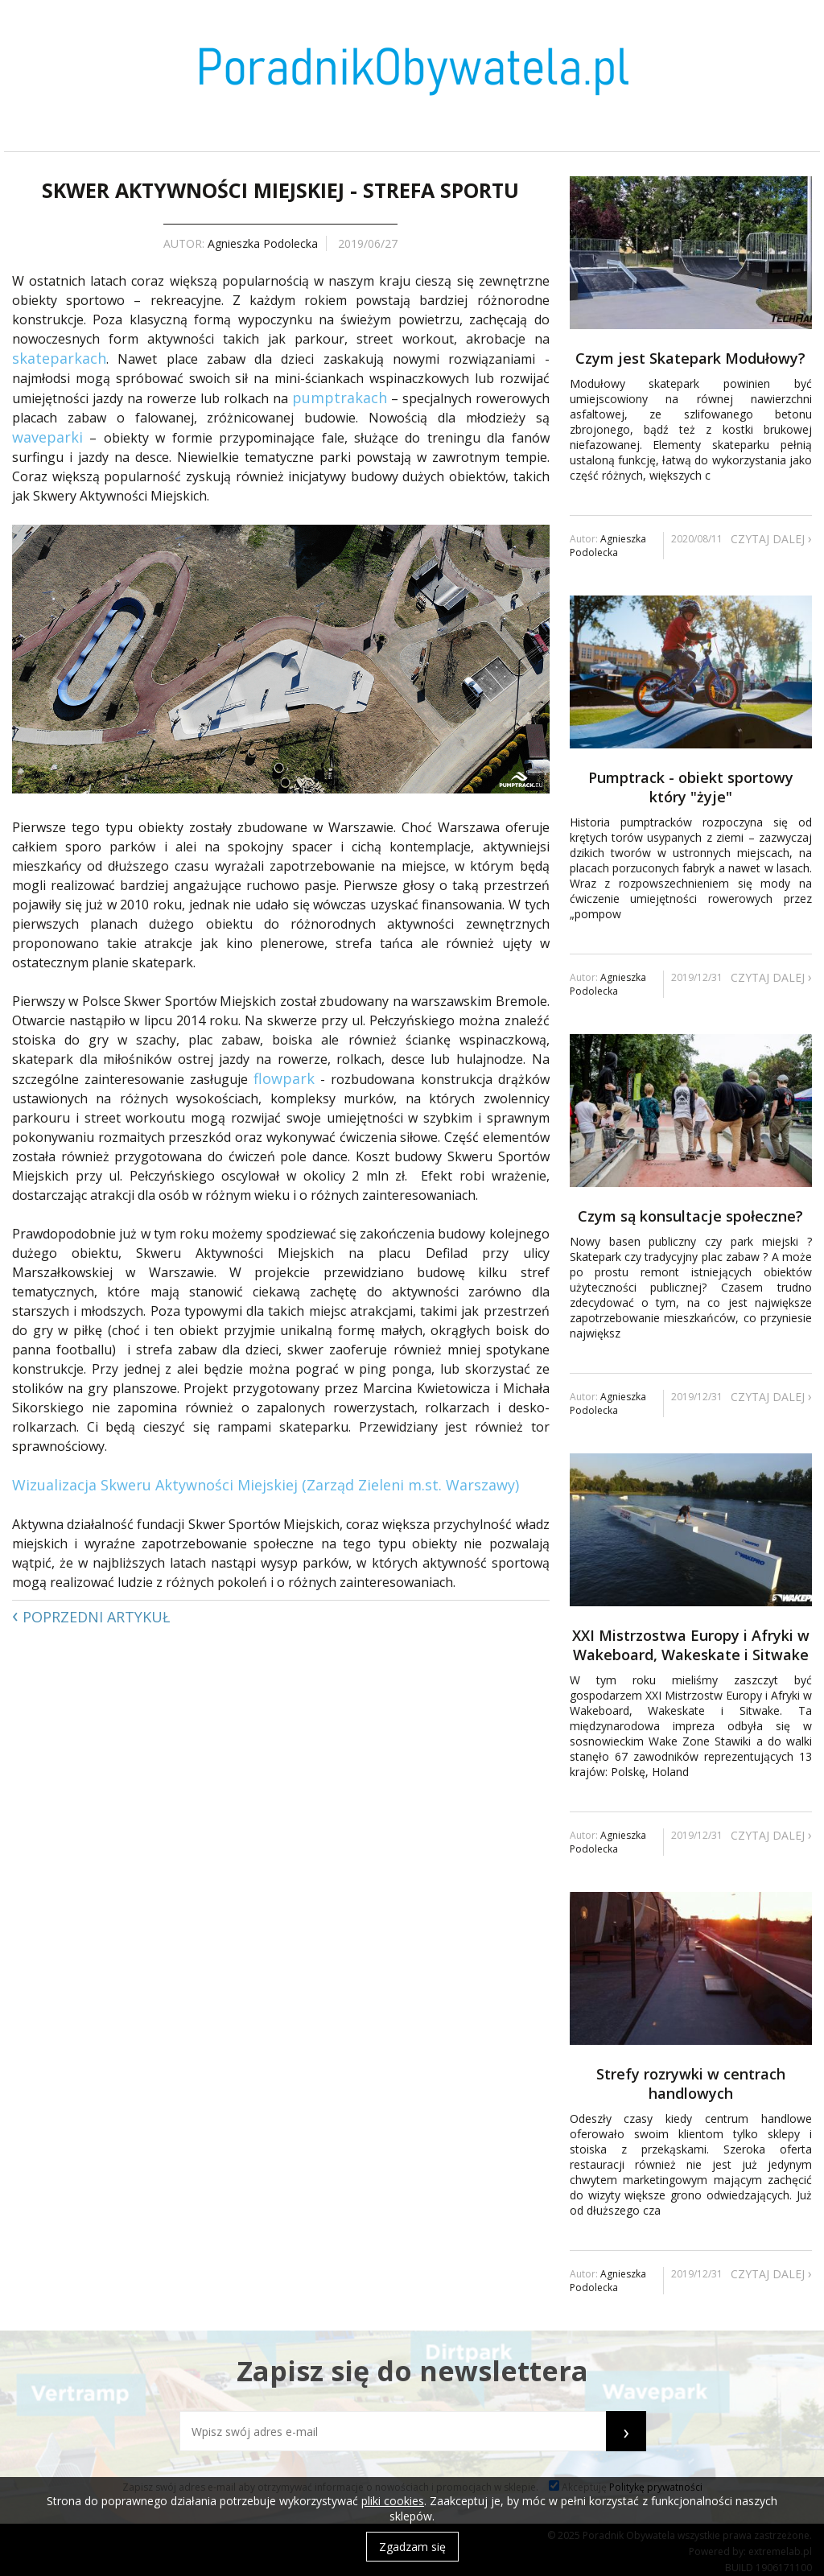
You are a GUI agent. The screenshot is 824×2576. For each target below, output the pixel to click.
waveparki (47, 437)
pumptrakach (339, 397)
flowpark (284, 1078)
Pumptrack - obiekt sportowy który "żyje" (690, 787)
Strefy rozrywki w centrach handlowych (690, 2083)
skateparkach (59, 358)
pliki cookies (392, 2500)
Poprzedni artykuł (91, 1614)
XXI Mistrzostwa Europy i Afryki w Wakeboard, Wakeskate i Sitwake (691, 1645)
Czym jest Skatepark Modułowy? (690, 358)
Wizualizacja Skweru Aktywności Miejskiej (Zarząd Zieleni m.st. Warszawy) (265, 1484)
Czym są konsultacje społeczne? (690, 1216)
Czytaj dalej (771, 538)
